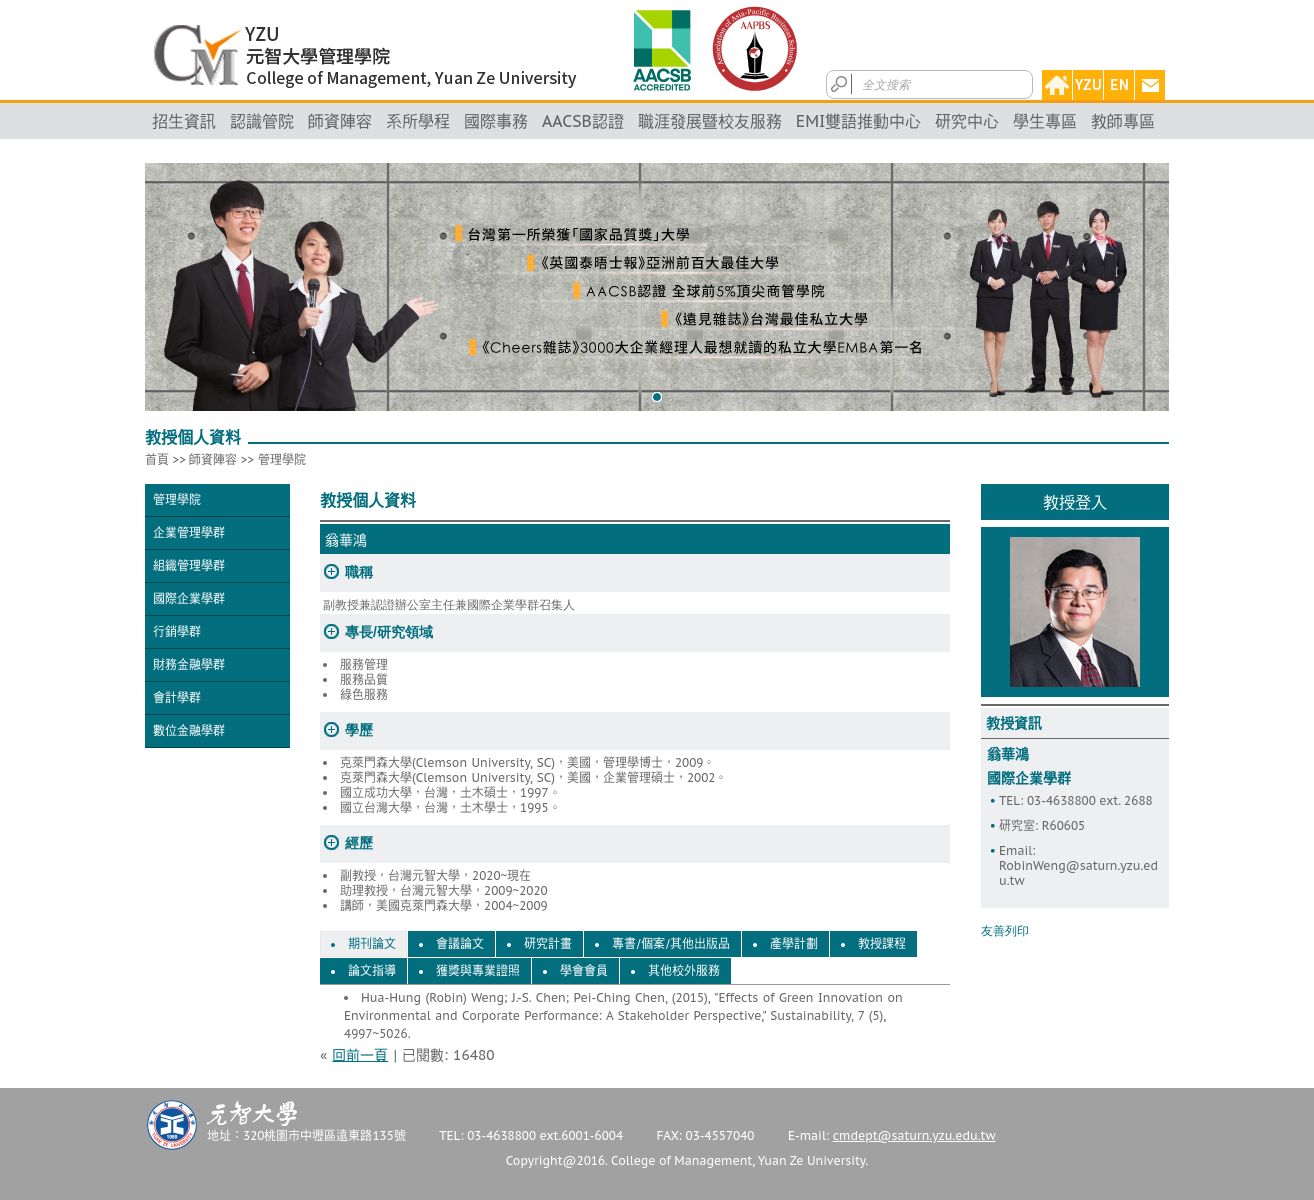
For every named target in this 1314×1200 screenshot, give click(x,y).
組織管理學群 (189, 565)
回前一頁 (360, 1055)
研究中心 (967, 121)
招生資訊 (184, 121)
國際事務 (496, 121)
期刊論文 (372, 944)
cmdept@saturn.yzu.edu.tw (914, 1135)
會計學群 (177, 697)
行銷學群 (177, 631)
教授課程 (882, 944)
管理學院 (282, 459)
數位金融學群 (189, 730)
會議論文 (460, 944)
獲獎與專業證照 (478, 971)
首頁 (157, 459)
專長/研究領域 (389, 632)
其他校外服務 (684, 971)
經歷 (359, 843)
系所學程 (418, 121)
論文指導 (372, 971)
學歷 (359, 730)
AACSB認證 (583, 121)
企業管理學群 (189, 532)
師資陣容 (340, 121)
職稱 (359, 572)
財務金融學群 (189, 664)
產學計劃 (794, 944)
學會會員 (584, 971)
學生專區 (1045, 121)
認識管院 (262, 121)
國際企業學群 (189, 598)
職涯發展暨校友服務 (710, 121)
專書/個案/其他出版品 (671, 944)
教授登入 (1075, 502)
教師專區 (1123, 121)
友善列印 (1005, 931)
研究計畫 (548, 944)
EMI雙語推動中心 (859, 121)
